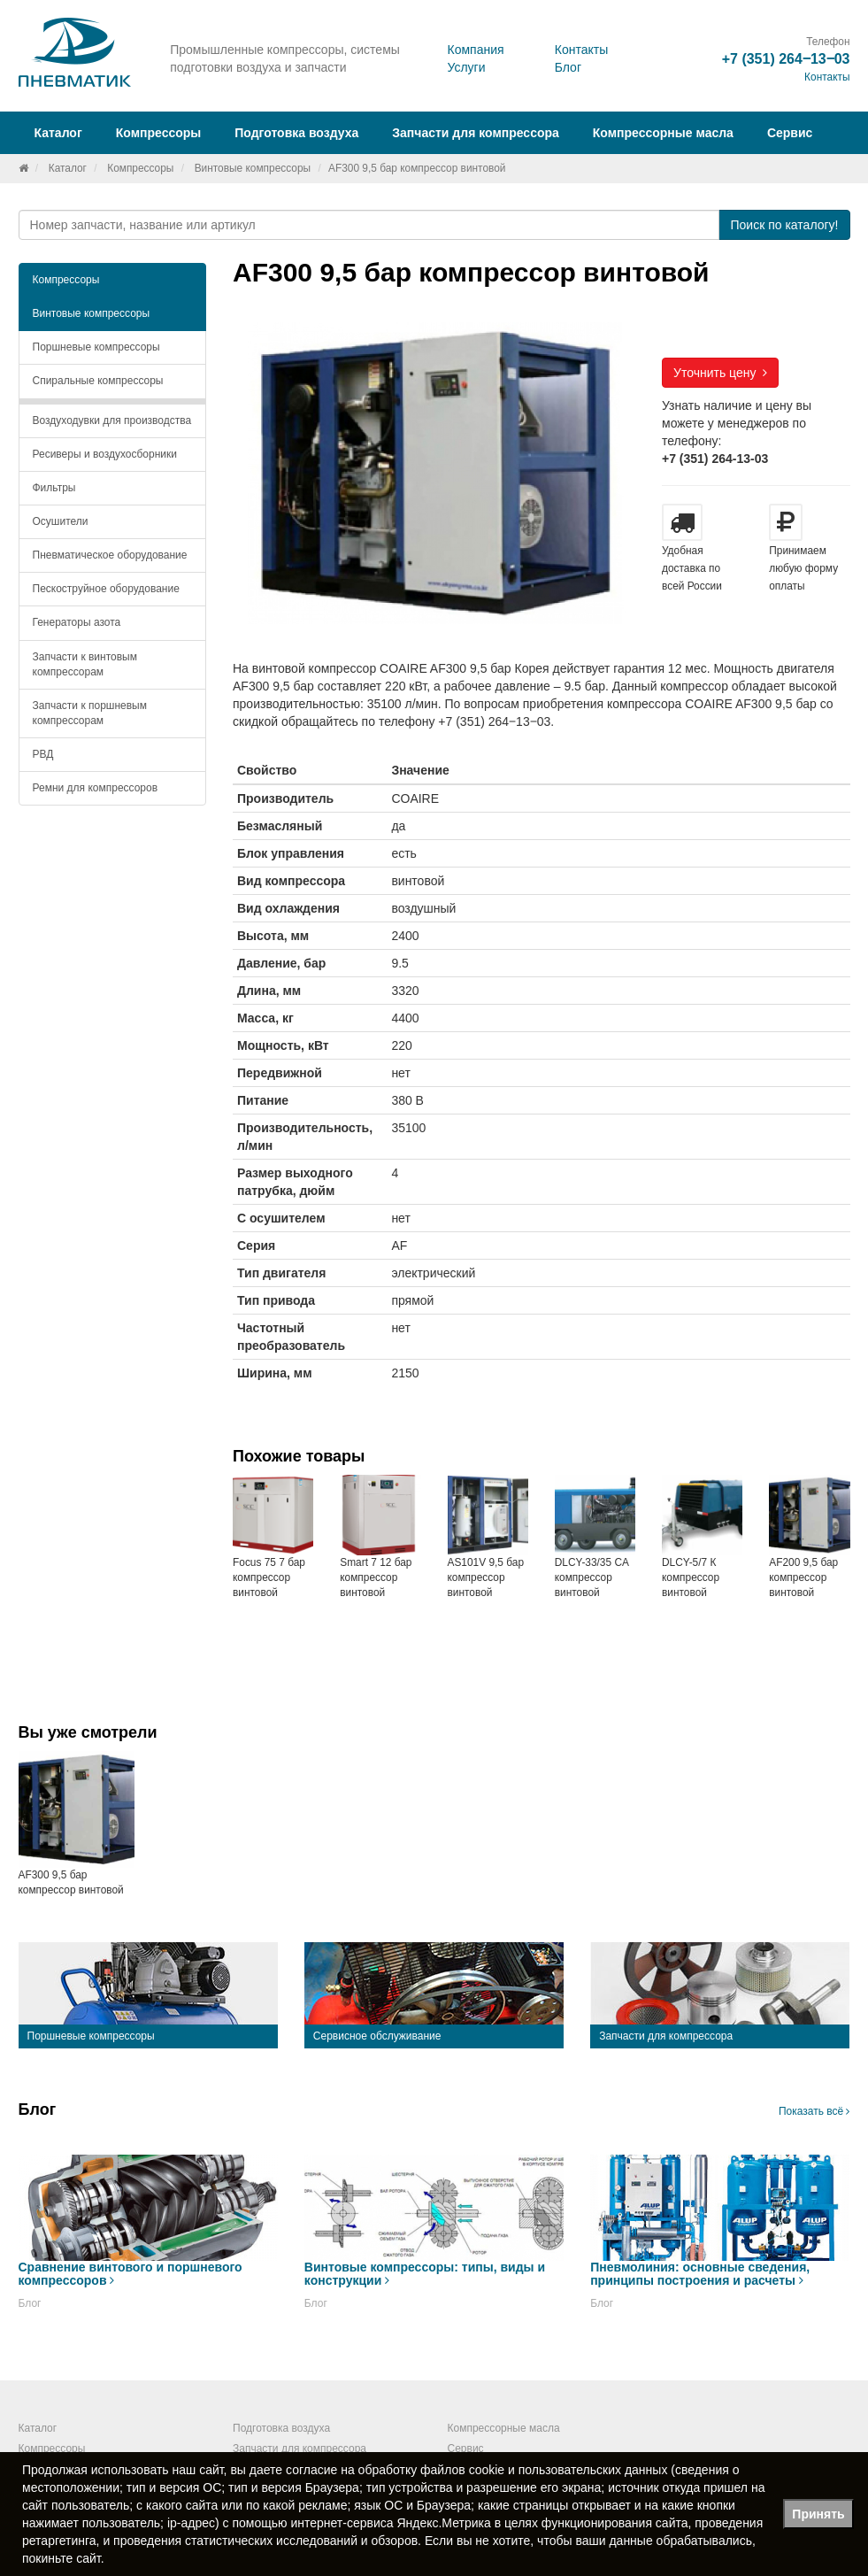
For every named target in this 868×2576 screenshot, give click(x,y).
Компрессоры (140, 168)
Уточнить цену (720, 373)
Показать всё (814, 2111)
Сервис (789, 133)
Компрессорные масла (663, 133)
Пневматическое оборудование (110, 555)
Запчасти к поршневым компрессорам (90, 713)
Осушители (60, 521)
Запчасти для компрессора (475, 133)
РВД (43, 754)
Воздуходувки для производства (112, 420)
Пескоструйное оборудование (106, 588)
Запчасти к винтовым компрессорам (85, 664)
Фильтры (54, 488)
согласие (311, 2470)
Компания (475, 49)
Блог (568, 67)
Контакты (581, 49)
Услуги (466, 67)
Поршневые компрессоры (96, 347)
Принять (818, 2514)
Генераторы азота (77, 622)
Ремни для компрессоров (95, 788)
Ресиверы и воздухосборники (105, 454)
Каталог (68, 168)
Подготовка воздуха (281, 2428)
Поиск (784, 225)
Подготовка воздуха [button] (296, 133)
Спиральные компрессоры (98, 380)
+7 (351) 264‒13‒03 (786, 58)
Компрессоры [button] (159, 133)
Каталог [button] (58, 133)
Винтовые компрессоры (253, 168)
